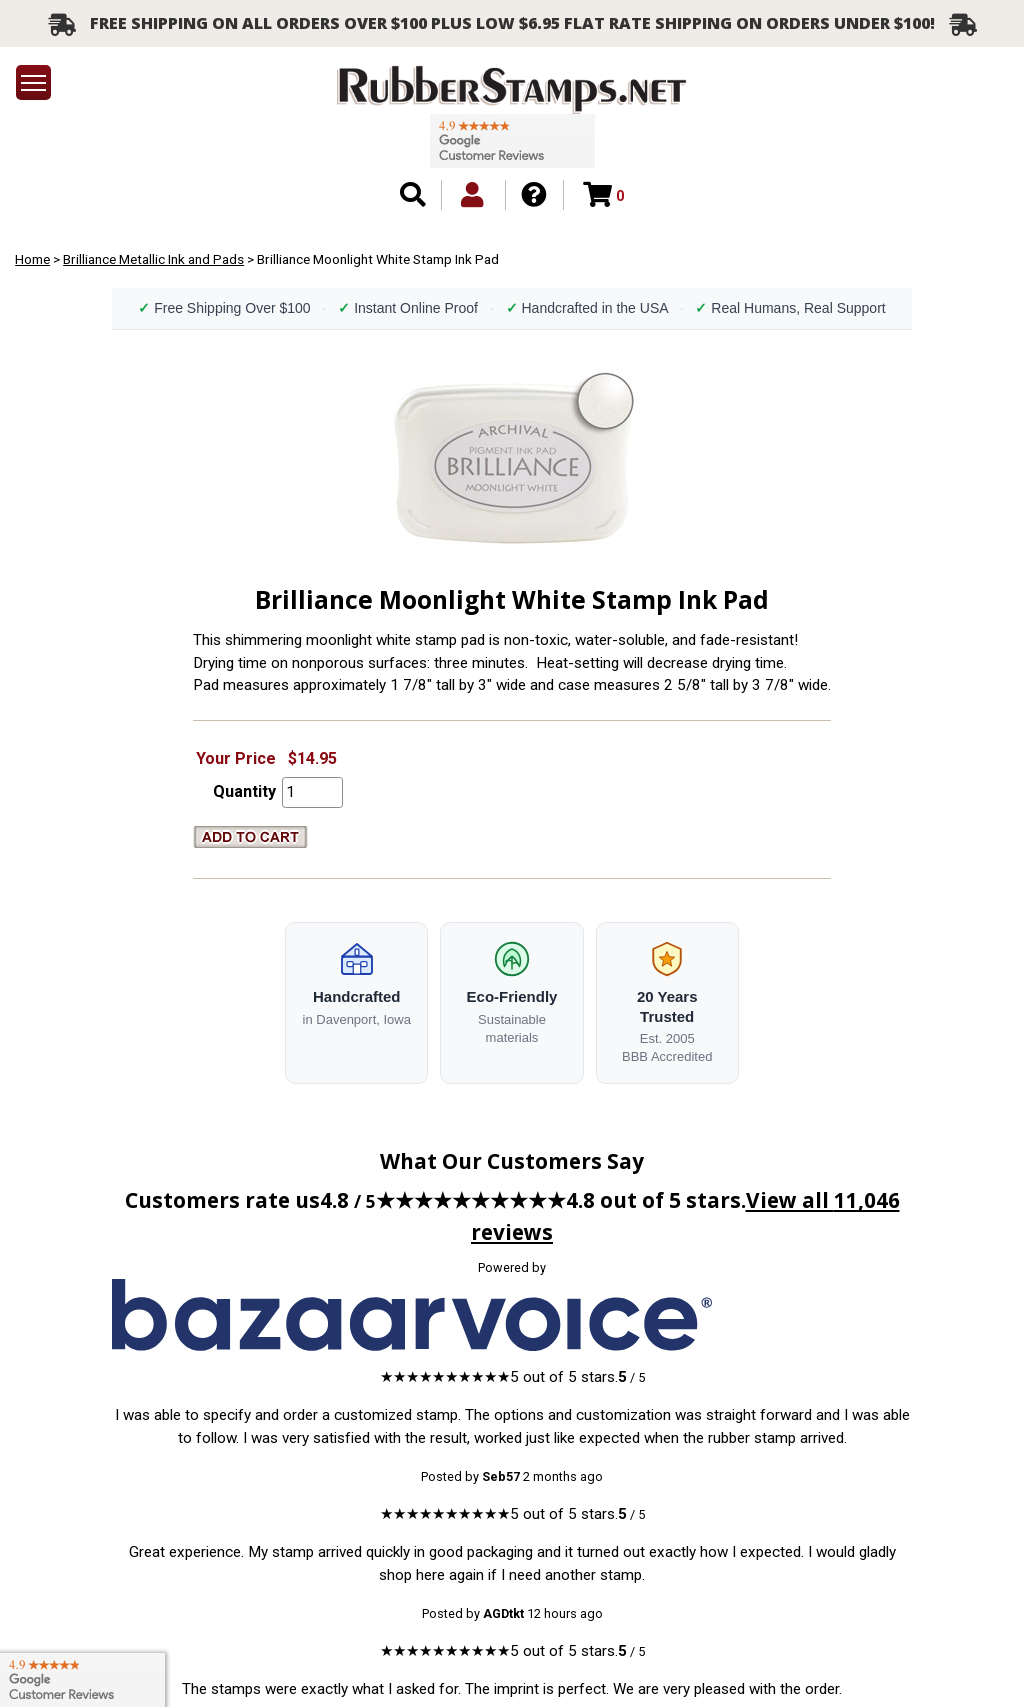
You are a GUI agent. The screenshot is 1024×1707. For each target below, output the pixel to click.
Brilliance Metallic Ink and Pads (153, 259)
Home (32, 259)
